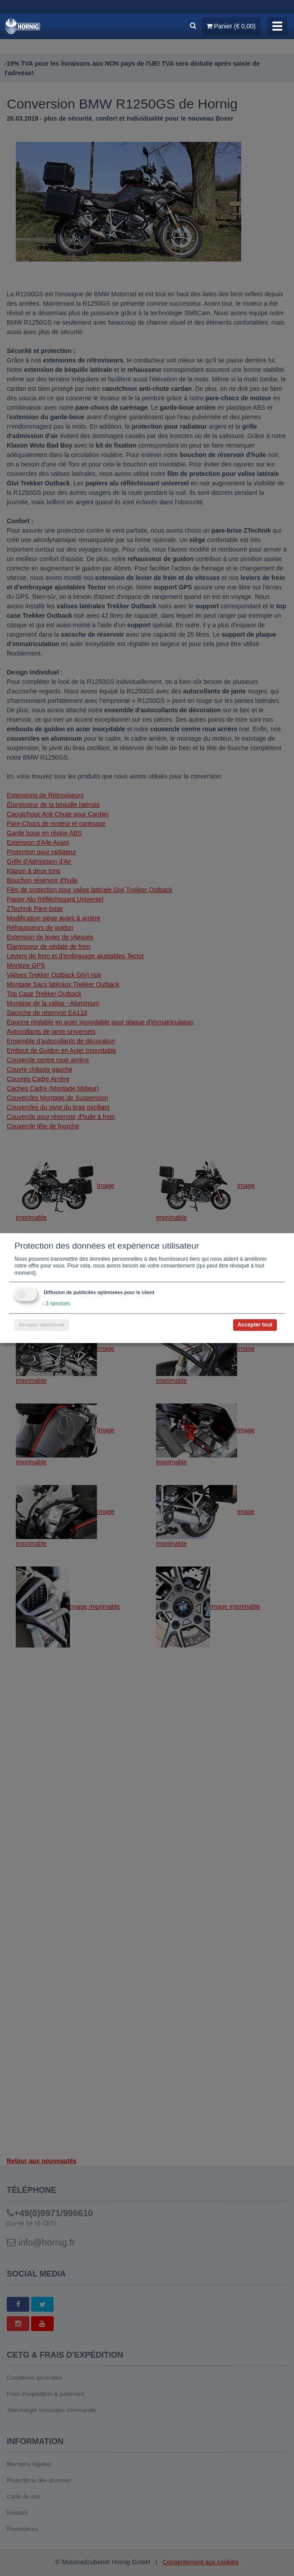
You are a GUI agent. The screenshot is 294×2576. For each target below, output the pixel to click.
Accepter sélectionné (41, 1324)
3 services (55, 1303)
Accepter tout (255, 1325)
